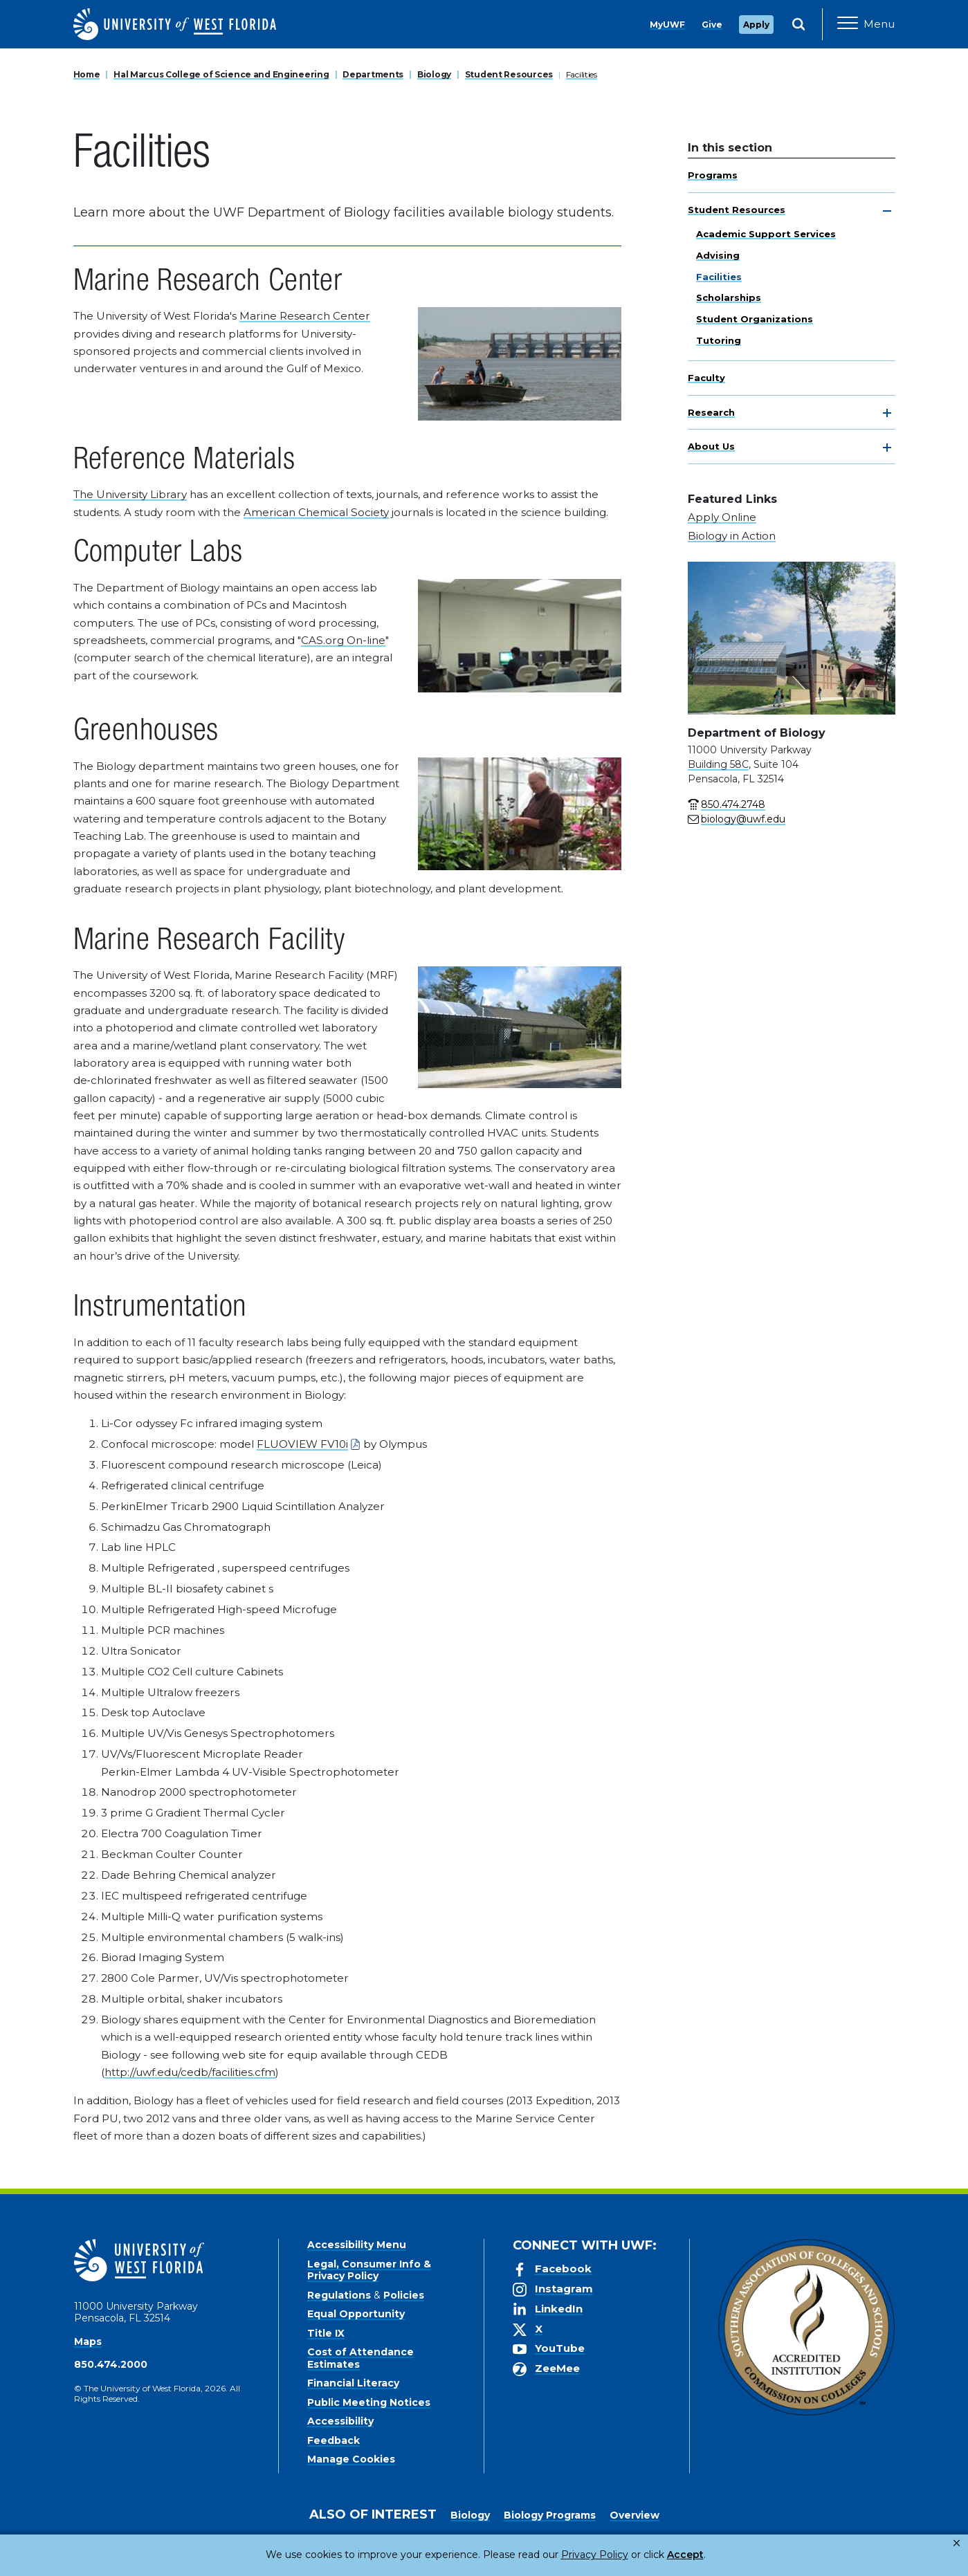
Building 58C (718, 764)
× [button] (956, 2543)
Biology (434, 74)
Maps (88, 2341)
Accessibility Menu (356, 2244)
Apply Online (722, 517)
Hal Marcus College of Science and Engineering (221, 74)
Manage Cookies (351, 2459)
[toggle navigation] (887, 211)
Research (711, 412)
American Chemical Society (316, 512)
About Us (711, 446)
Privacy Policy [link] (548, 2554)
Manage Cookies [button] (707, 2554)
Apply (756, 24)
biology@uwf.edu (743, 819)
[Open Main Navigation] (866, 24)
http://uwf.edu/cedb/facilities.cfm (189, 2072)
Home (86, 74)
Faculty (706, 377)
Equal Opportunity (356, 2314)
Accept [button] (628, 2554)
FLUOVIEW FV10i (302, 1444)
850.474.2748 (733, 804)
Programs (713, 175)
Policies (403, 2295)
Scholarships (728, 297)
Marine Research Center (304, 315)
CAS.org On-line (343, 640)
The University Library (130, 494)
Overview (634, 2515)
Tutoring (718, 340)
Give (712, 24)
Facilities (581, 74)
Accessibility (340, 2421)
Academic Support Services (766, 233)
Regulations (339, 2295)
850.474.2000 (110, 2364)
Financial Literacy (353, 2383)
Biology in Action (732, 535)
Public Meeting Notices (368, 2402)
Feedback (333, 2440)
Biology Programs (550, 2515)
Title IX (326, 2333)
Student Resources (509, 74)
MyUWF (667, 24)
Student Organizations (754, 318)
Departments (373, 74)
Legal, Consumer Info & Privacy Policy (369, 2270)
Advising (718, 255)
